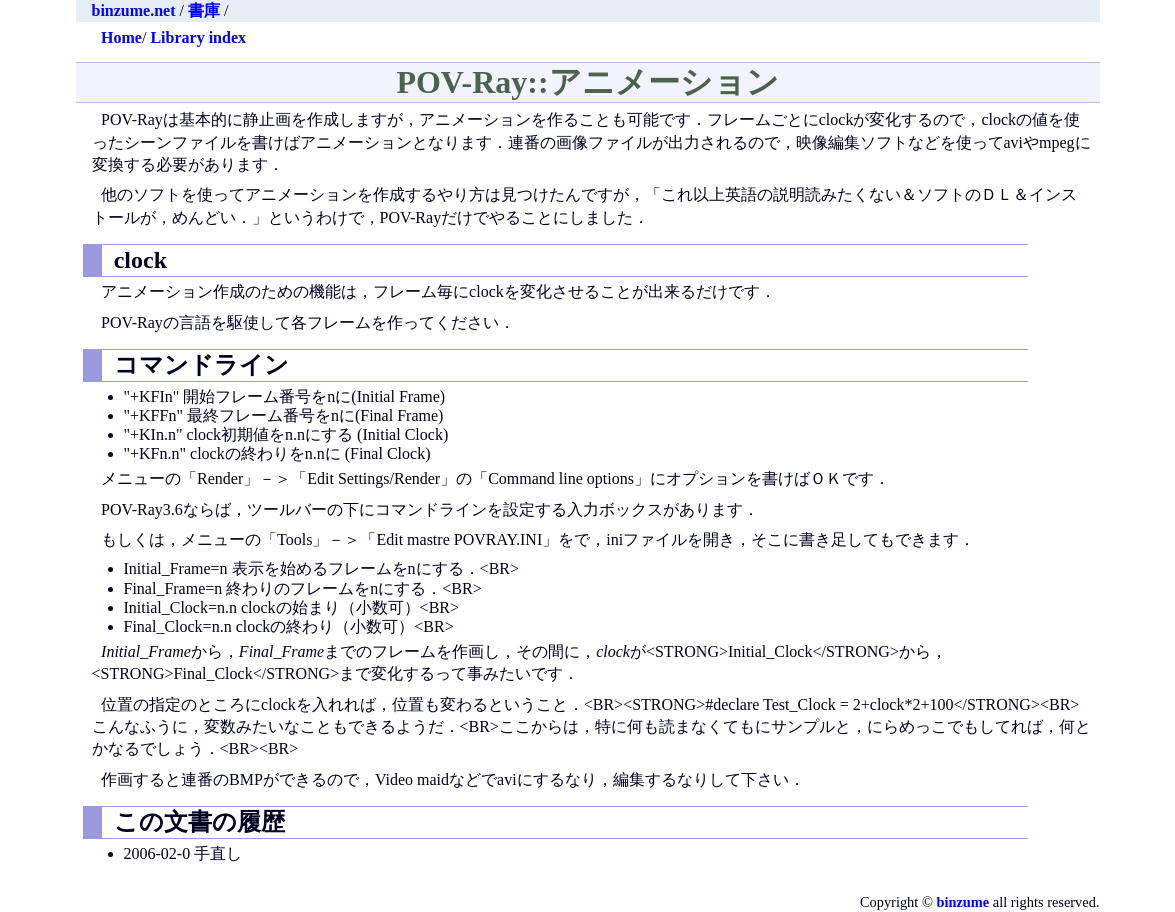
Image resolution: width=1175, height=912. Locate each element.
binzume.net (134, 10)
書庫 (204, 10)
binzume (962, 902)
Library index (198, 37)
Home (121, 37)
